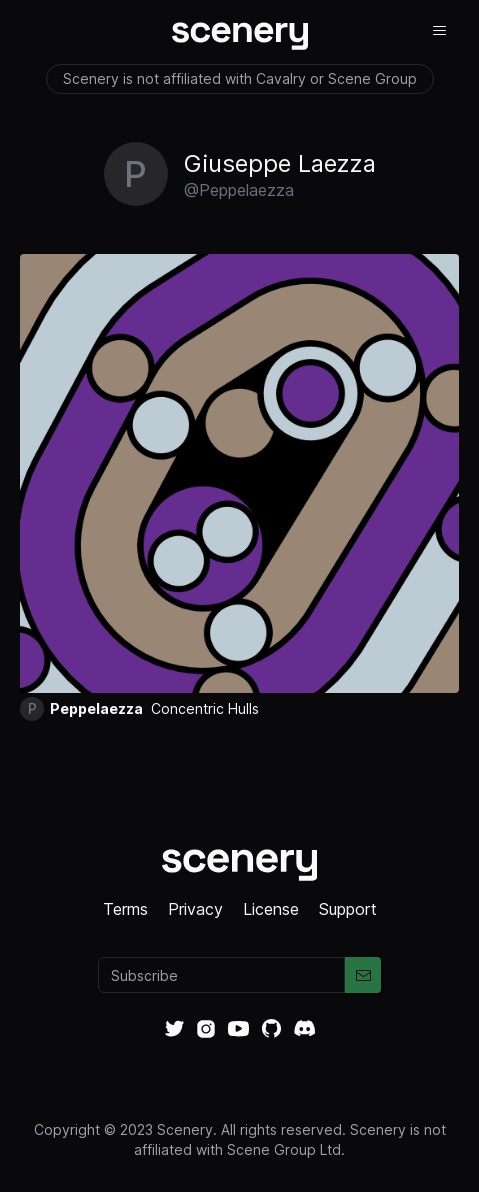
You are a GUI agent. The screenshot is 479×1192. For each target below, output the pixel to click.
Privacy (195, 909)
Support (348, 909)
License (271, 909)
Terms (125, 909)
